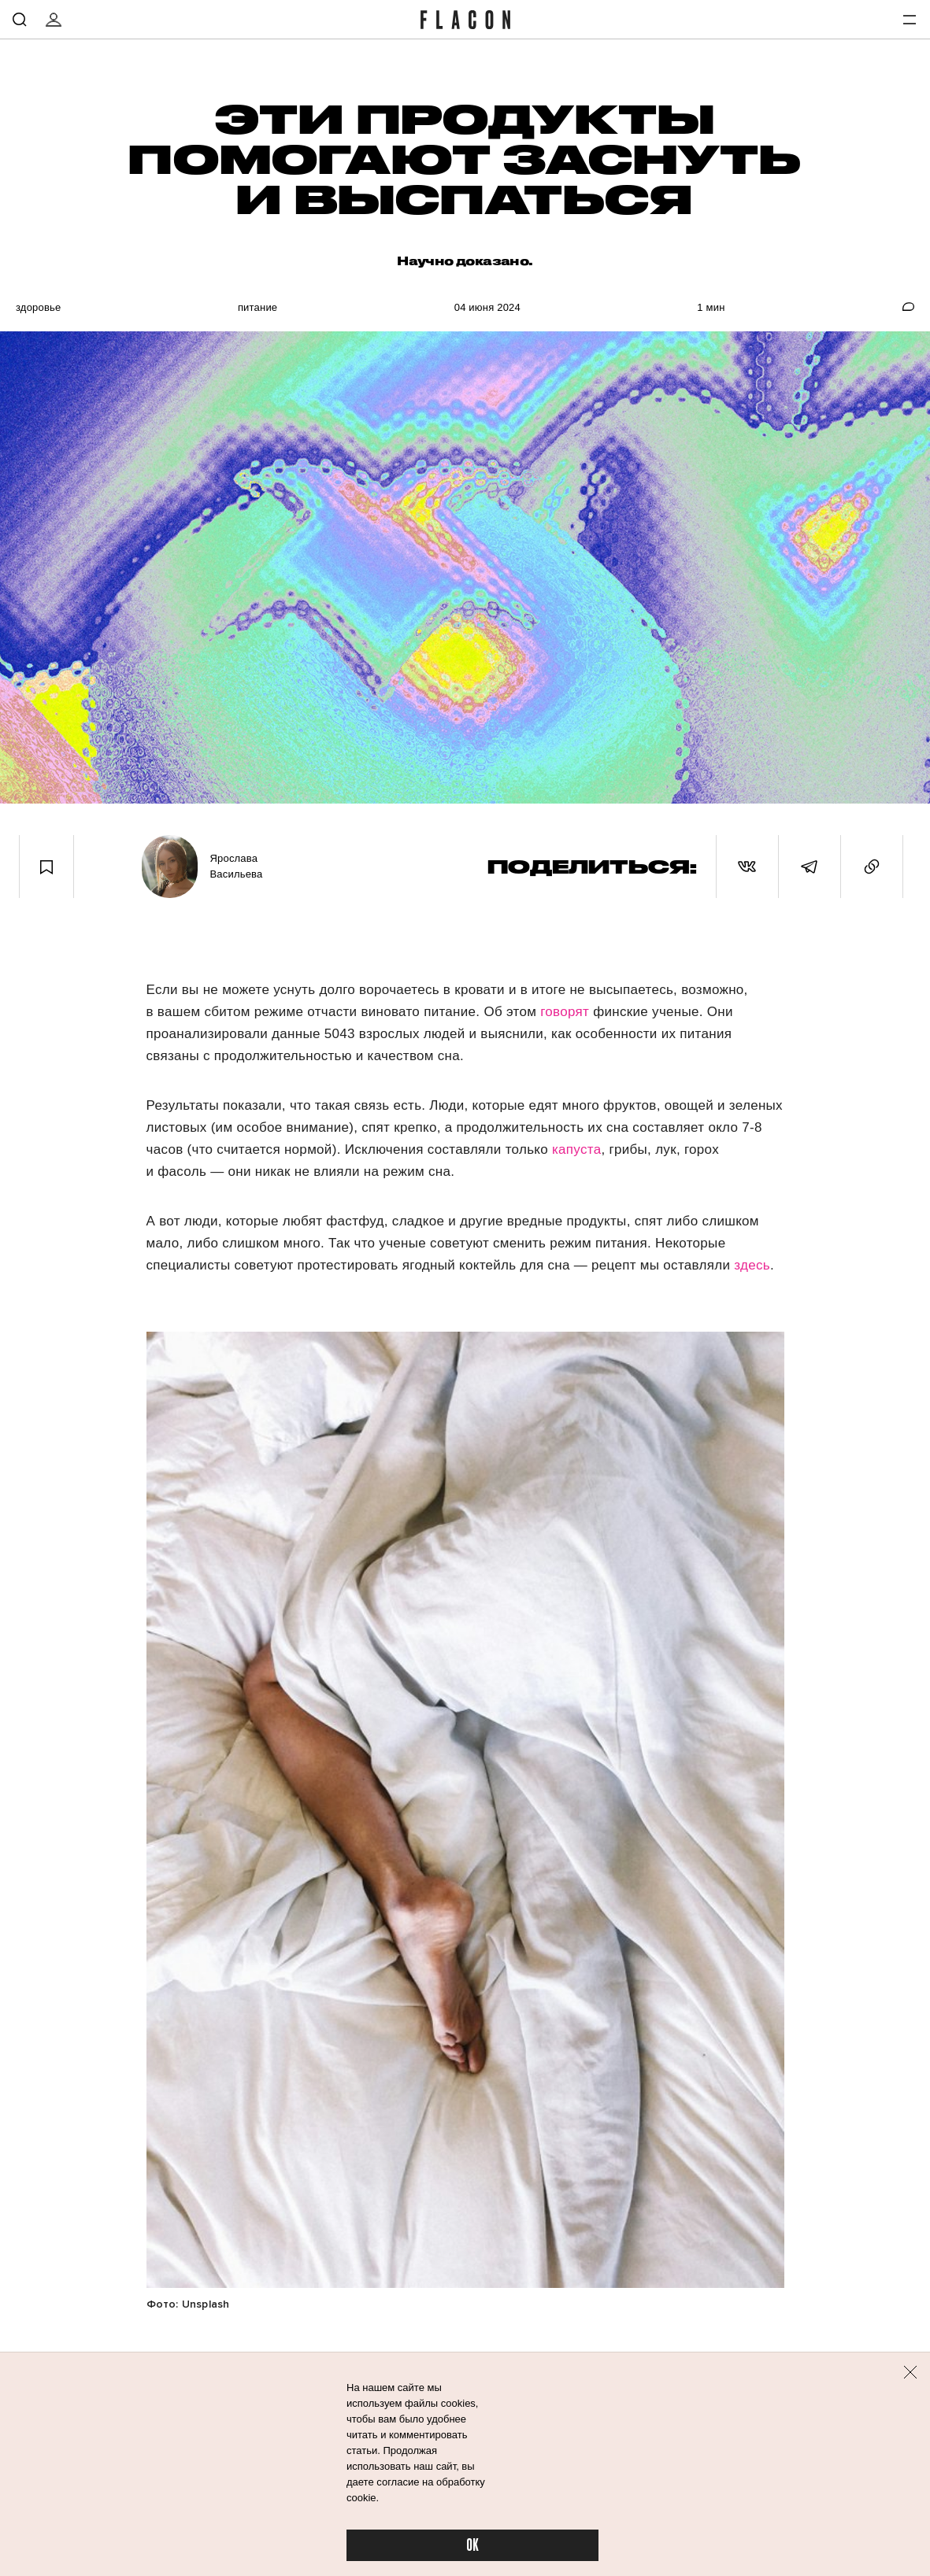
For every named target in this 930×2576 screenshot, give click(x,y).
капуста (576, 1149)
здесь (752, 1265)
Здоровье (38, 307)
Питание (257, 307)
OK (472, 2545)
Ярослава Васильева (235, 866)
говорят (564, 1011)
